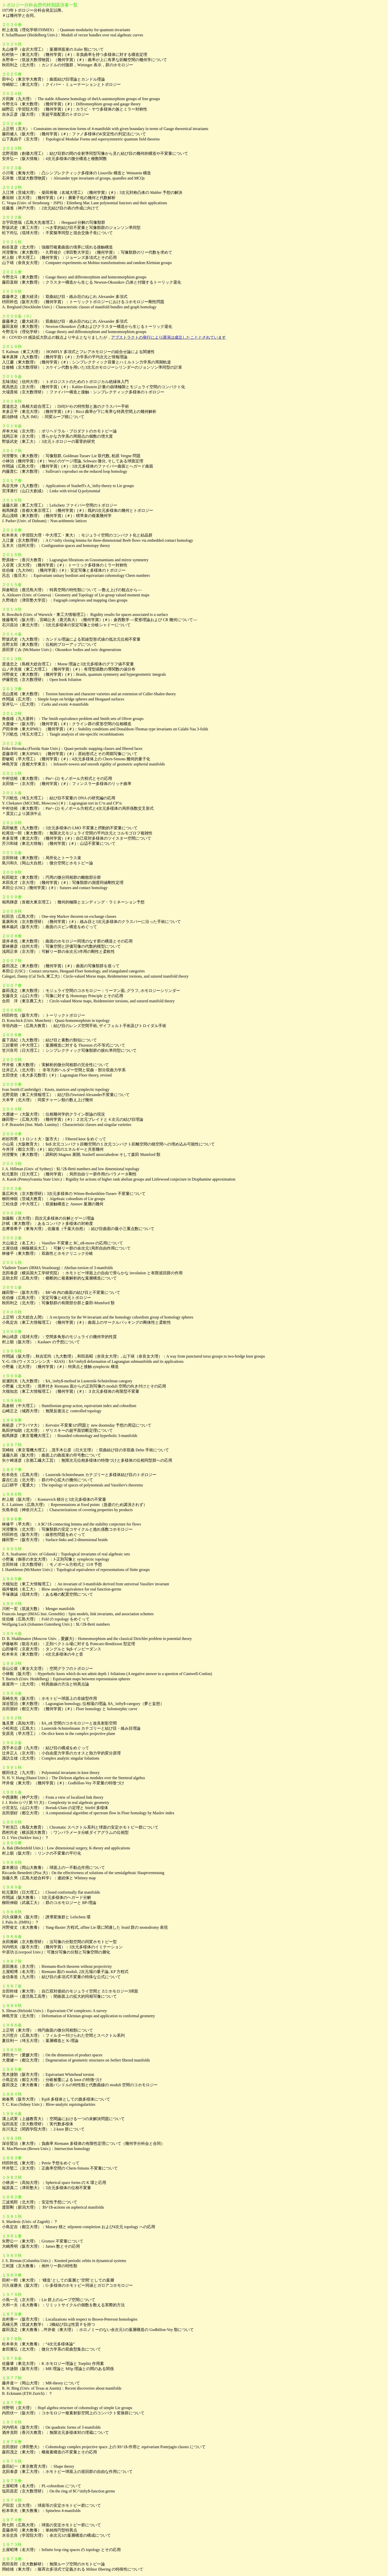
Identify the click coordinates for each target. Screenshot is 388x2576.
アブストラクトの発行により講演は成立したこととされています (168, 337)
